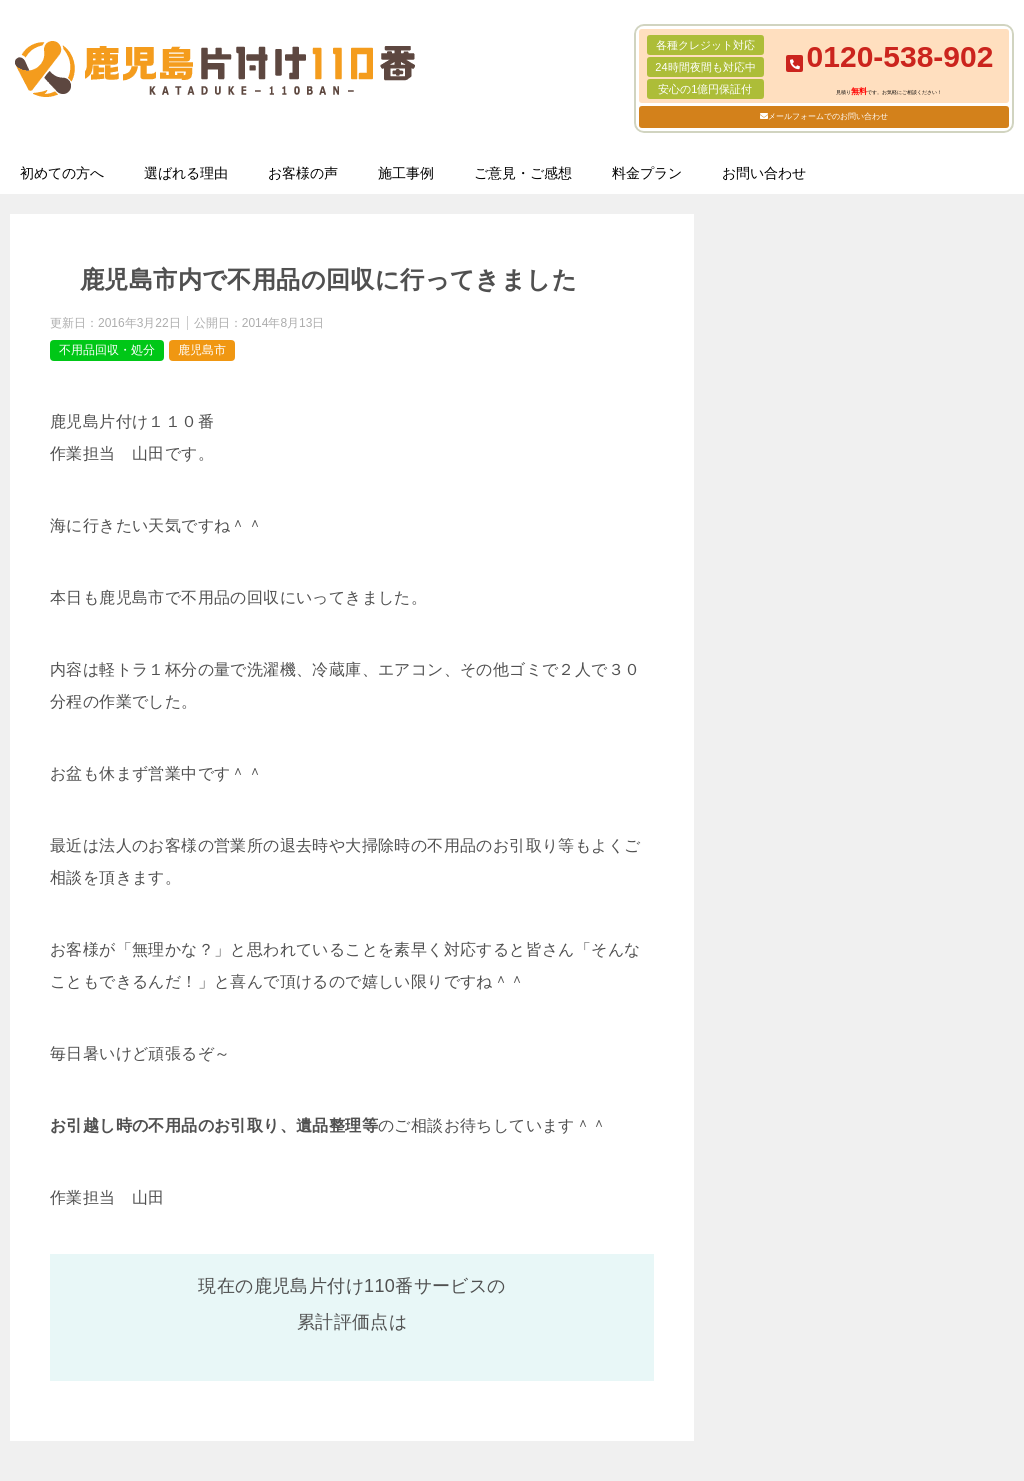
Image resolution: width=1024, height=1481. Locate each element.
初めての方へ (62, 173)
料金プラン (647, 173)
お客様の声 (303, 173)
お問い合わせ (764, 173)
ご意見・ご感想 (523, 173)
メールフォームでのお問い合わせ (828, 116)
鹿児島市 (202, 350)
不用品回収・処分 (107, 350)
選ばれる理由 (186, 173)
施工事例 (406, 173)
